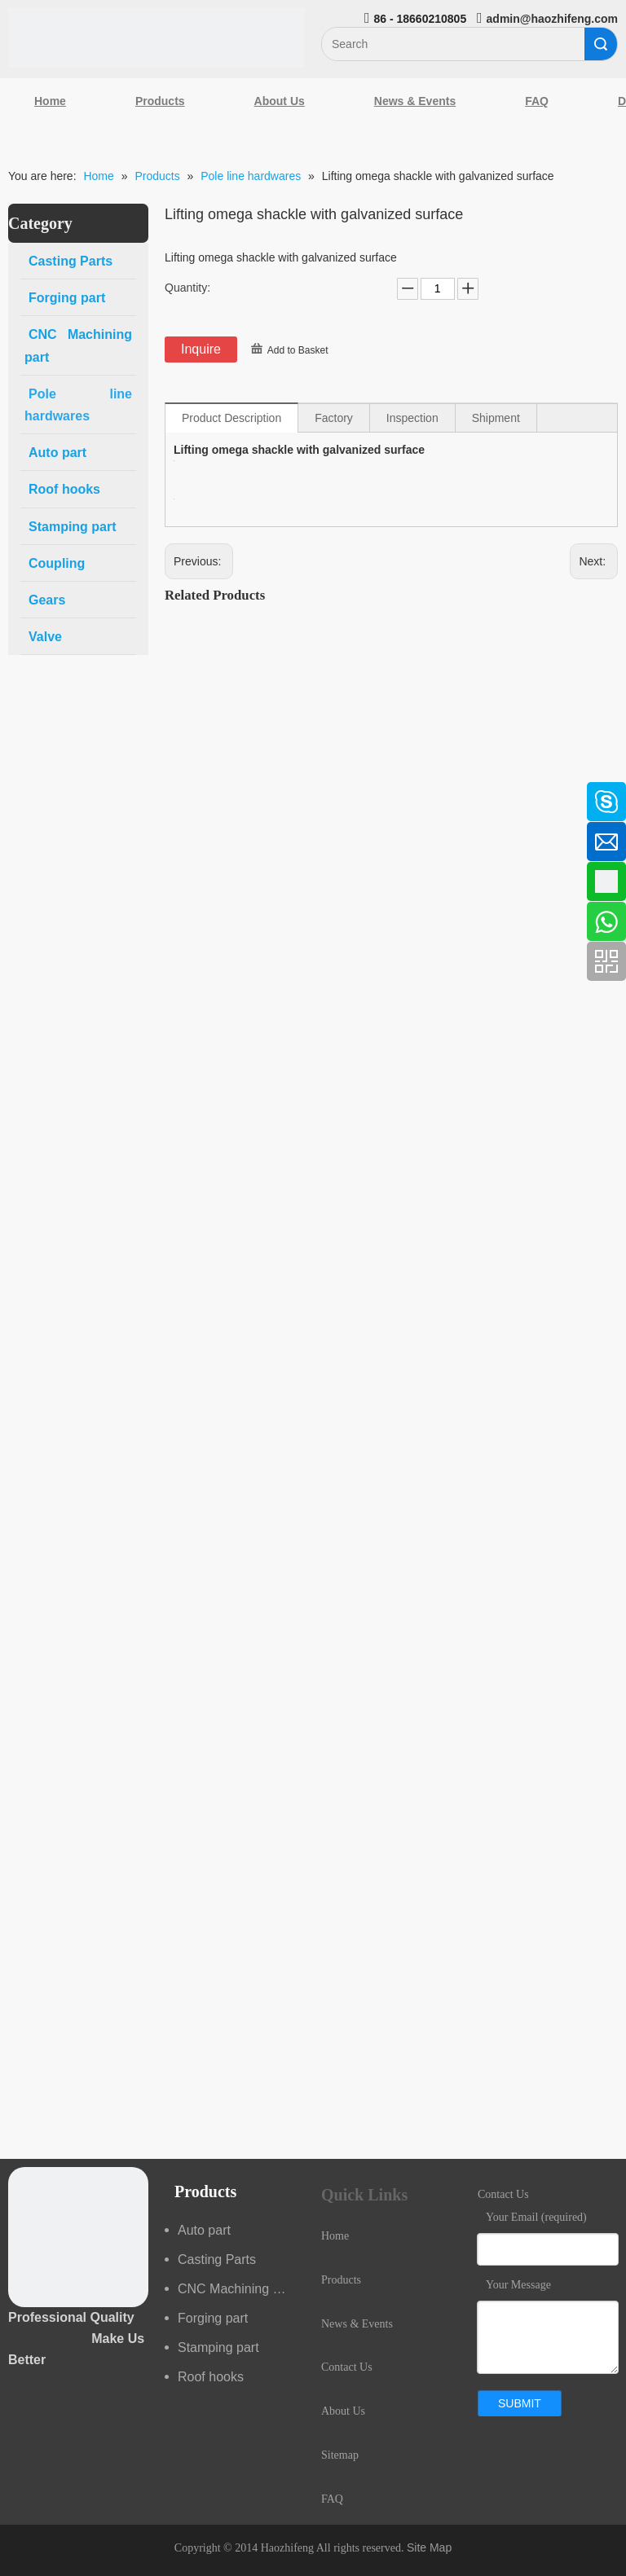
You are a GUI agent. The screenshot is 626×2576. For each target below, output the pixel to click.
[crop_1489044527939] (78, 2237)
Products (160, 101)
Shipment (496, 417)
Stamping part (218, 2347)
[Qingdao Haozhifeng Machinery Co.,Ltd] (156, 38)
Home (50, 101)
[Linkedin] (20, 836)
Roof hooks (211, 2377)
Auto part (204, 2230)
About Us (279, 101)
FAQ (537, 101)
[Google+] (20, 879)
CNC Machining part (236, 2289)
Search (600, 44)
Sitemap (340, 2455)
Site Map (429, 2547)
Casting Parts (217, 2259)
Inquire (201, 349)
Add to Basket (297, 350)
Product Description (231, 417)
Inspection (412, 417)
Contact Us (347, 2367)
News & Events (415, 101)
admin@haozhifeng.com (552, 18)
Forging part (213, 2318)
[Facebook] (20, 793)
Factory (334, 417)
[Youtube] (20, 923)
